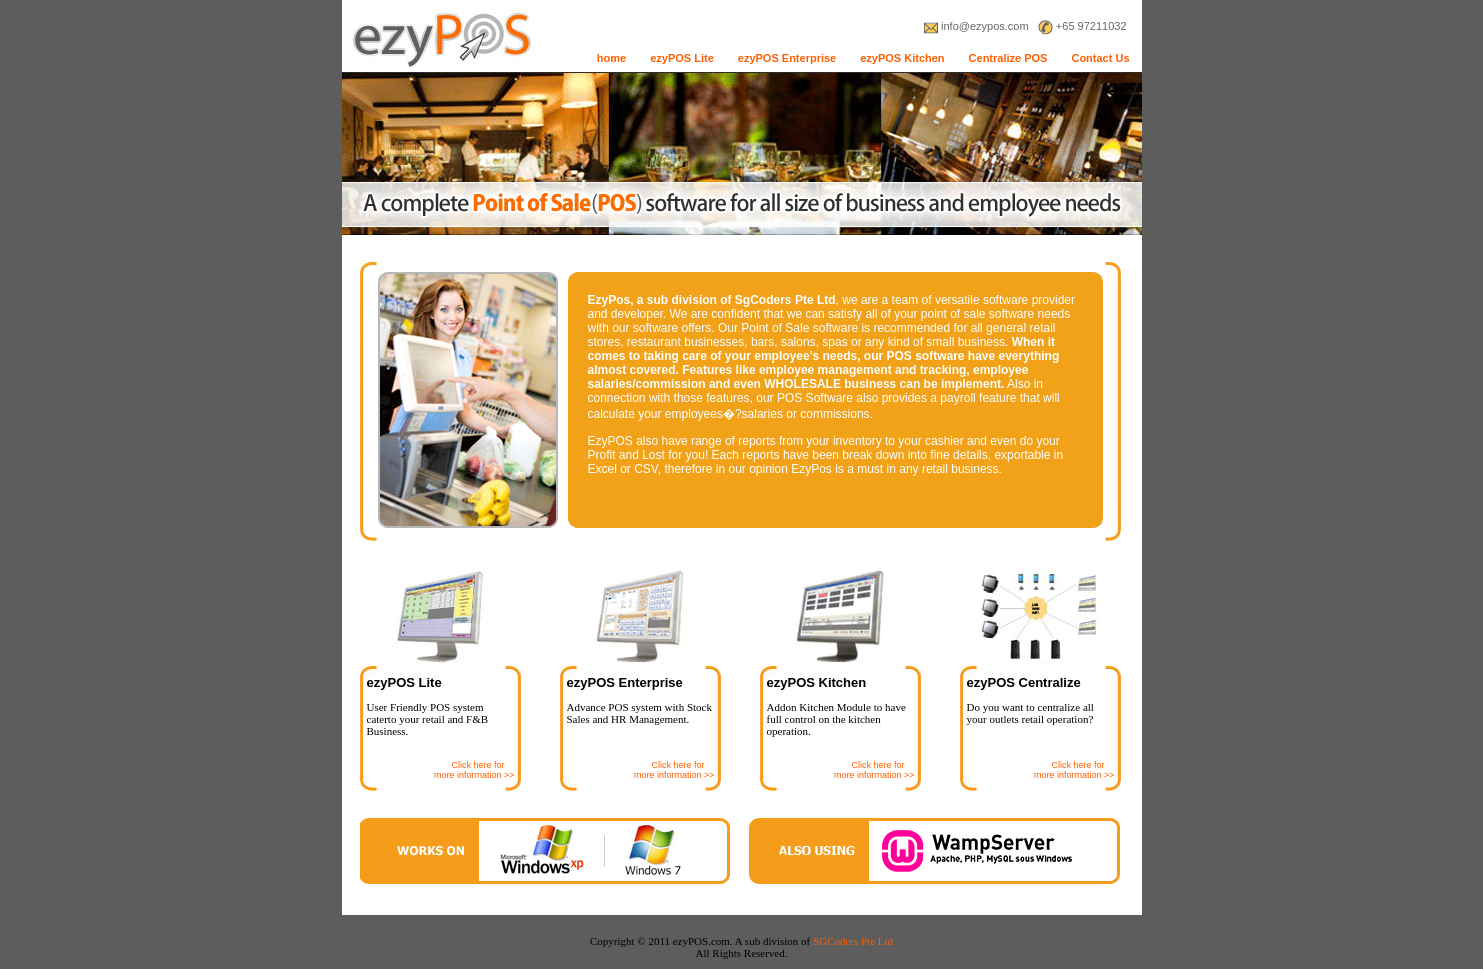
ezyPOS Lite (682, 58)
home (611, 58)
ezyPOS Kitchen (902, 58)
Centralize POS (1008, 58)
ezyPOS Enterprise (787, 58)
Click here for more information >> (474, 770)
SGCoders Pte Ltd (853, 941)
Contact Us (1100, 58)
